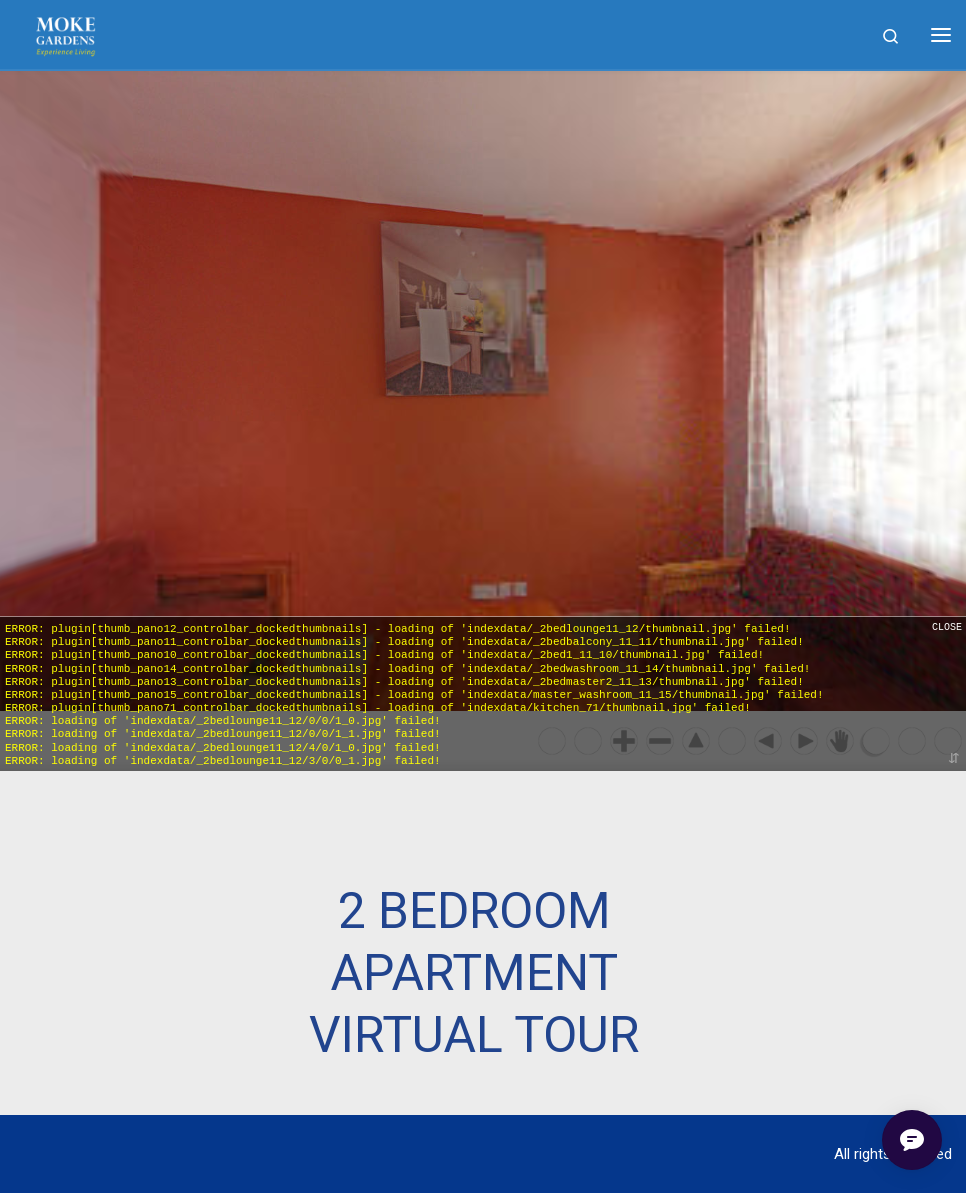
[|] (65, 35)
